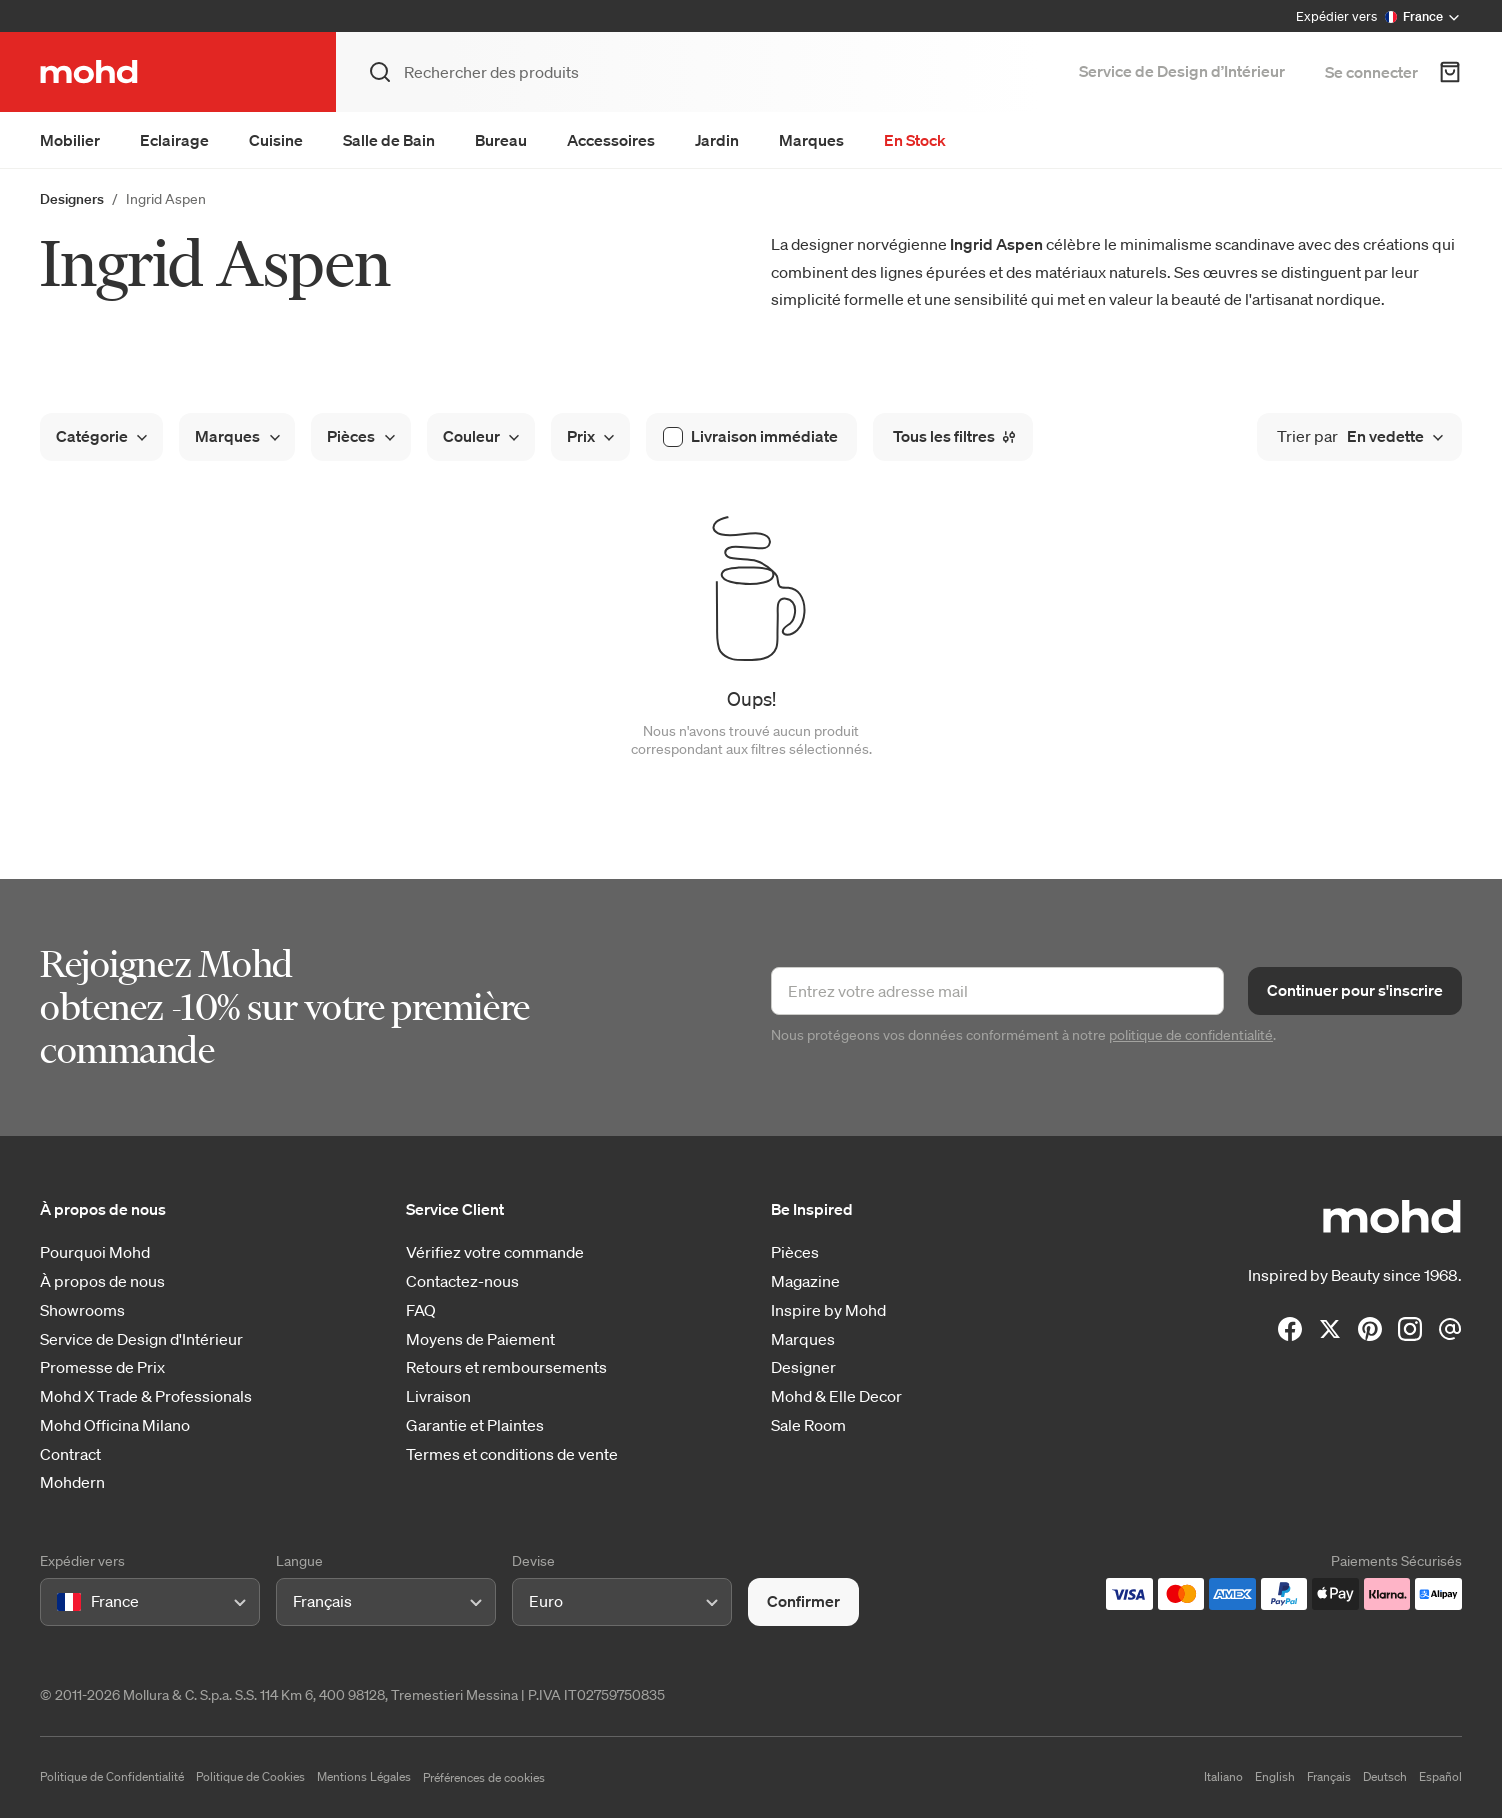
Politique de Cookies (250, 1776)
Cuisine (276, 140)
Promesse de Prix (102, 1367)
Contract (70, 1454)
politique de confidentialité (1191, 1035)
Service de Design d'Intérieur (141, 1339)
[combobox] (60, 1601)
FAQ (421, 1310)
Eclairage (174, 140)
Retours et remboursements (506, 1367)
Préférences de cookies (484, 1777)
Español (1440, 1776)
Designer (803, 1367)
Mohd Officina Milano (115, 1425)
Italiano (1223, 1776)
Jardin (717, 140)
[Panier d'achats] (1450, 72)
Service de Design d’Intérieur (1182, 71)
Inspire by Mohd (828, 1310)
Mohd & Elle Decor (836, 1396)
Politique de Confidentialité (112, 1776)
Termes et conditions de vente (512, 1454)
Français (1329, 1776)
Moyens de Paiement (480, 1339)
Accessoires (611, 140)
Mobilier (70, 140)
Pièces (795, 1252)
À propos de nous (102, 1281)
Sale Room (808, 1425)
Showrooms (82, 1310)
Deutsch (1385, 1776)
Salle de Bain (389, 140)
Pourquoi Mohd (95, 1252)
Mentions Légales (364, 1776)
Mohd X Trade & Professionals (146, 1396)
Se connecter (1371, 72)
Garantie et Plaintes (475, 1425)
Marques (811, 140)
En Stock (915, 140)
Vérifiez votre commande (495, 1252)
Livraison (438, 1396)
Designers (72, 199)
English (1275, 1776)
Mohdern (72, 1482)
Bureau (501, 140)
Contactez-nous (462, 1281)
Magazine (805, 1281)
